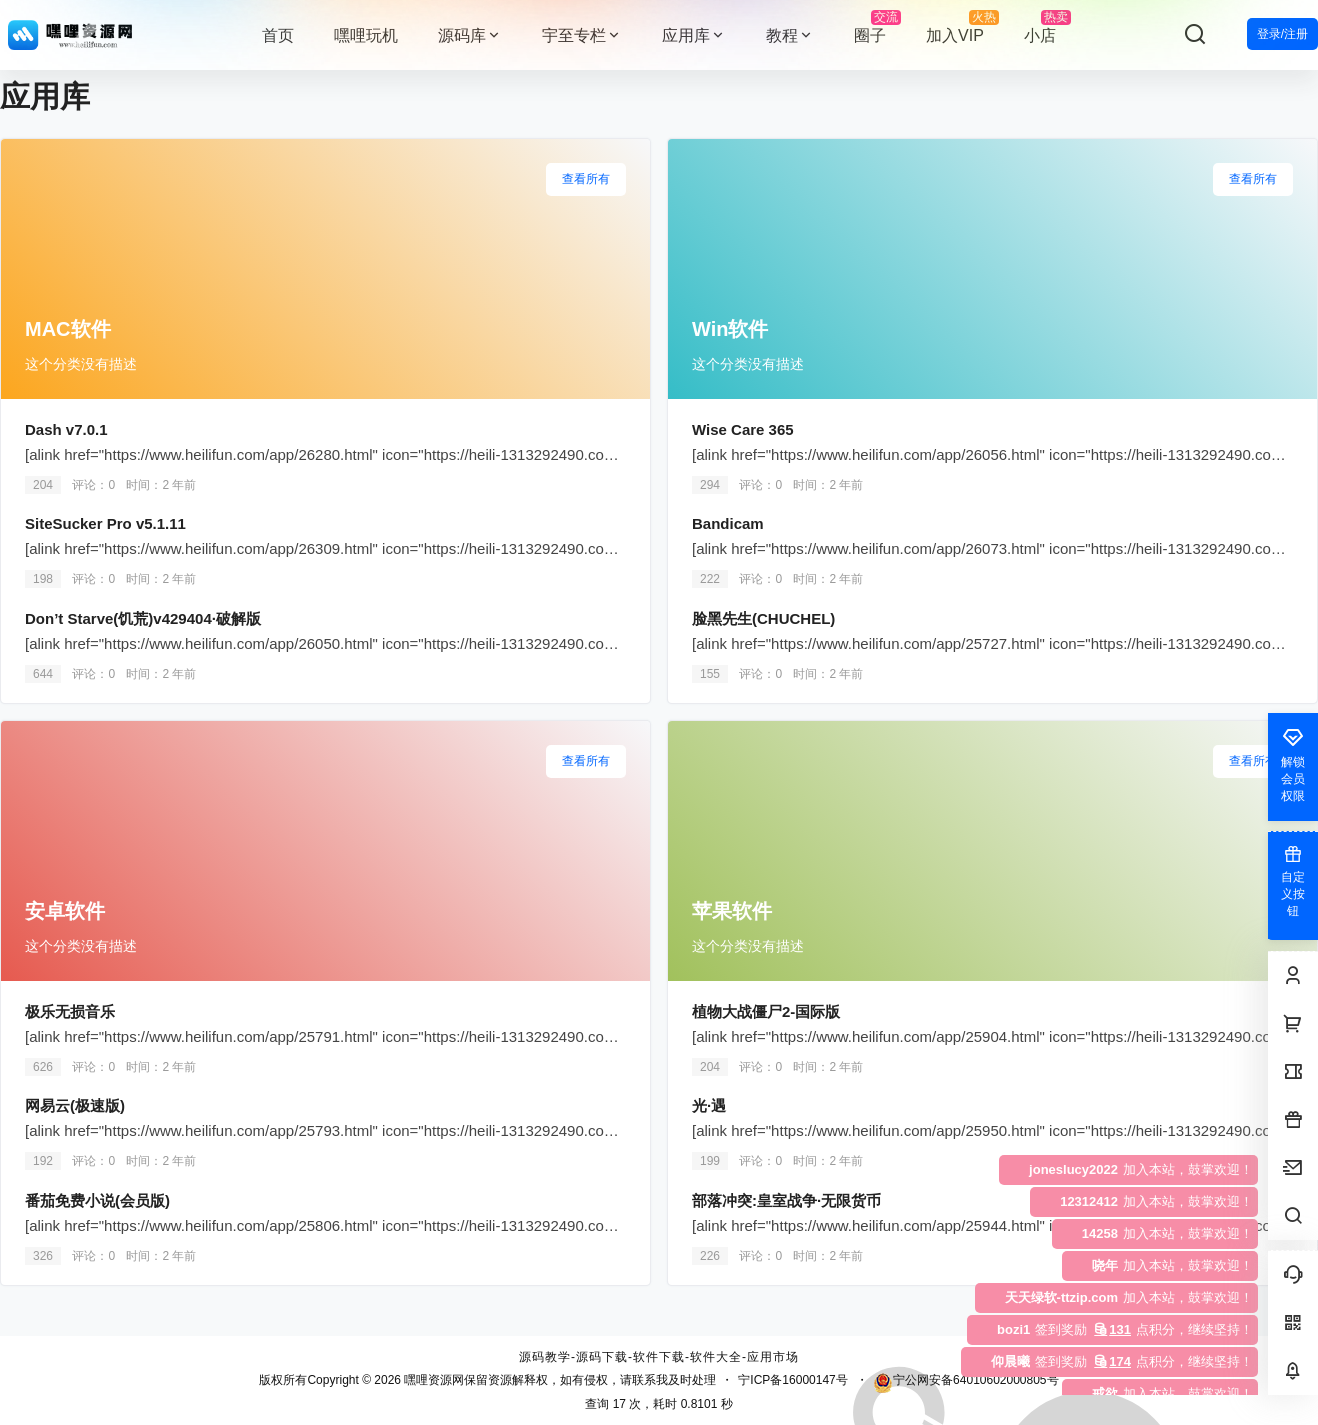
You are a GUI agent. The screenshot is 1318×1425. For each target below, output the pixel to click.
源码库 (470, 35)
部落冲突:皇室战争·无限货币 (786, 1200)
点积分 (1083, 1329)
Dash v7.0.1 (66, 429)
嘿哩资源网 (432, 1380)
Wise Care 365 (743, 429)
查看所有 (586, 179)
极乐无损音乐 (70, 1011)
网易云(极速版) (75, 1105)
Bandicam (728, 523)
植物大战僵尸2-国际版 (766, 1011)
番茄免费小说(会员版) (97, 1200)
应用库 (694, 35)
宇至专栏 (582, 35)
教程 (790, 35)
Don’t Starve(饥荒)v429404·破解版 (143, 618)
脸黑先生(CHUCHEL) (763, 618)
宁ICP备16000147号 (792, 1380)
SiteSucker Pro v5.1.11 (105, 523)
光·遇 (711, 1105)
